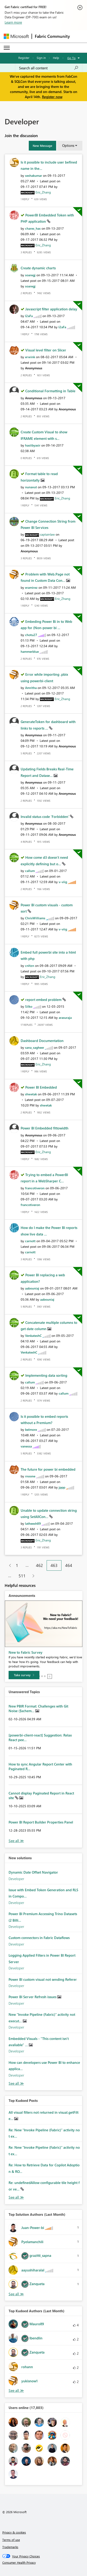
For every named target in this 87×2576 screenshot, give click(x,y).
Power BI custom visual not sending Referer (43, 1979)
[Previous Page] (8, 1565)
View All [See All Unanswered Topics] (16, 1840)
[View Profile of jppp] (62, 1487)
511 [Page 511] (22, 1576)
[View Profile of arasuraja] (65, 1017)
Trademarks (10, 2547)
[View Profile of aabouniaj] (32, 1288)
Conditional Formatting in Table (50, 391)
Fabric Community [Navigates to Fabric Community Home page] (52, 36)
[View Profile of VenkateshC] (33, 1335)
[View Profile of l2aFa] (29, 316)
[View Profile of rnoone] (30, 1476)
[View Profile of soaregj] (30, 275)
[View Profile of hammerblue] (30, 651)
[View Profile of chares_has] (33, 228)
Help (56, 58)
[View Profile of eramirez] (31, 587)
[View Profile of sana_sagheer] (34, 1047)
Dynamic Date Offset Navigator (33, 1872)
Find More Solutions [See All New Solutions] (16, 2083)
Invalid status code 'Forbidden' (45, 816)
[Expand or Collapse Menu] (6, 48)
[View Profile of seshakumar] (33, 175)
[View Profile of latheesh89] (33, 1523)
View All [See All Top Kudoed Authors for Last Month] (16, 2390)
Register (23, 58)
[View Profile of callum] (30, 870)
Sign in (41, 58)
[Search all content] (48, 68)
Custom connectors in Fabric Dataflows (39, 1937)
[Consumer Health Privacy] (43, 2562)
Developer (16, 1878)
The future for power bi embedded (48, 1469)
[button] (42, 146)
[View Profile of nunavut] (31, 487)
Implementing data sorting (46, 1375)
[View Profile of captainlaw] (47, 534)
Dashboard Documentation (42, 1040)
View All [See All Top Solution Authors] (16, 2294)
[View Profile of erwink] (30, 357)
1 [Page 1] (17, 1565)
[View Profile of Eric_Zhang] (43, 192)
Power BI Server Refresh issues (33, 1996)
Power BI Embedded (41, 1087)
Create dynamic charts (38, 268)
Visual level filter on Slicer (45, 350)
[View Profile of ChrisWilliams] (35, 918)
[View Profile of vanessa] (26, 1446)
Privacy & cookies (14, 2532)
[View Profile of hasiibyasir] (32, 445)
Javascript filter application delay (51, 309)
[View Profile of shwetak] (31, 1094)
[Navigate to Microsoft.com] (16, 36)
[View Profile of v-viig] (63, 882)
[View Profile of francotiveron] (35, 1188)
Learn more (13, 22)
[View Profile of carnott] (30, 1241)
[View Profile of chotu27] (31, 635)
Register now (52, 96)
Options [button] (68, 145)
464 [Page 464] (68, 1565)
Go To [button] (71, 58)
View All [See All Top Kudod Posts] (16, 2197)
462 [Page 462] (39, 1565)
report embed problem (43, 999)
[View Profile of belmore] (31, 1429)
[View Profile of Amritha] (31, 687)
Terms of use (11, 2540)
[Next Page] (32, 1576)
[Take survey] (24, 1675)
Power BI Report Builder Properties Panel (41, 1822)
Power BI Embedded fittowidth (44, 1128)
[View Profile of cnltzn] (29, 965)
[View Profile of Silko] (28, 1006)
